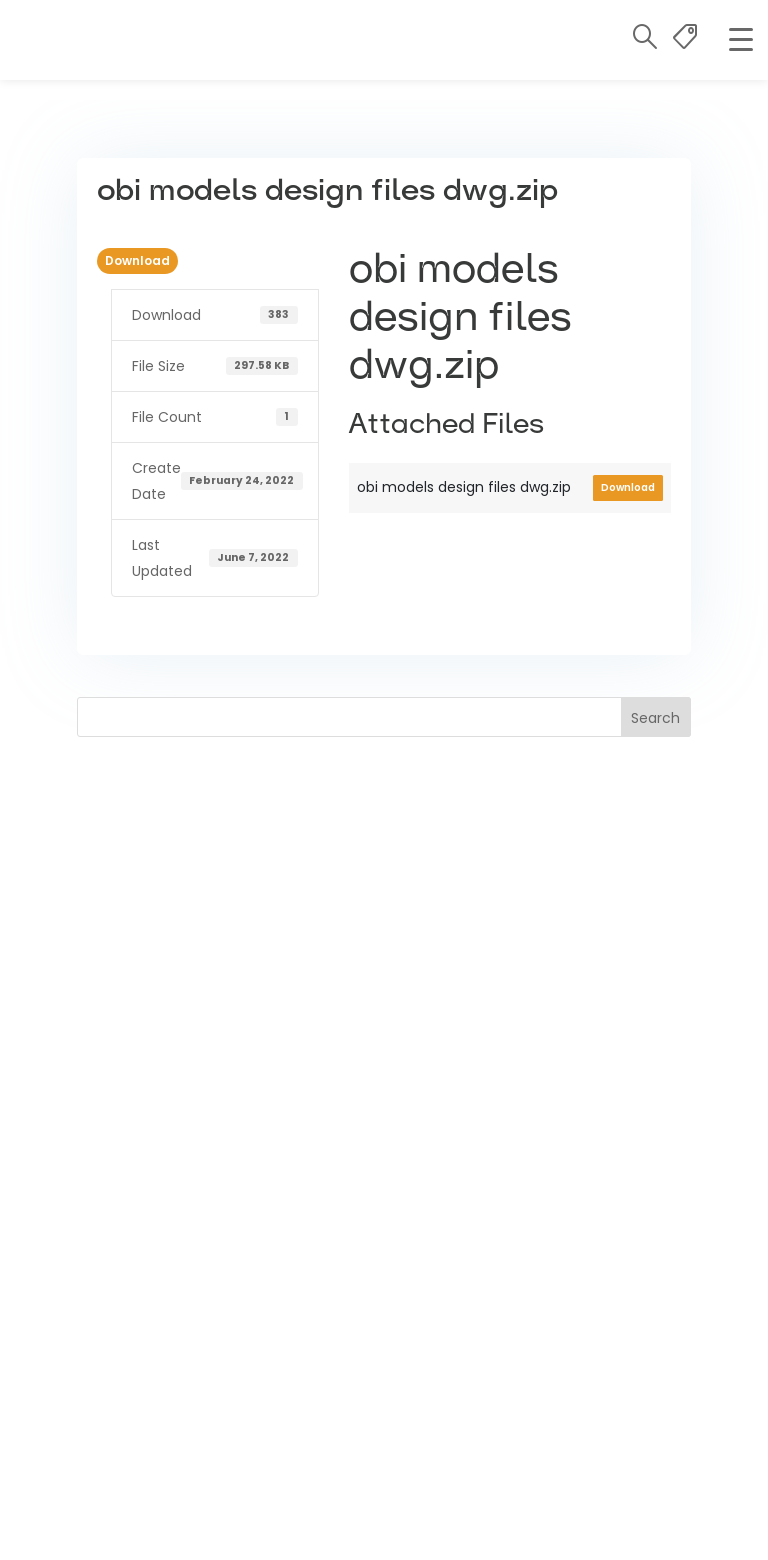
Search (655, 718)
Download (137, 260)
